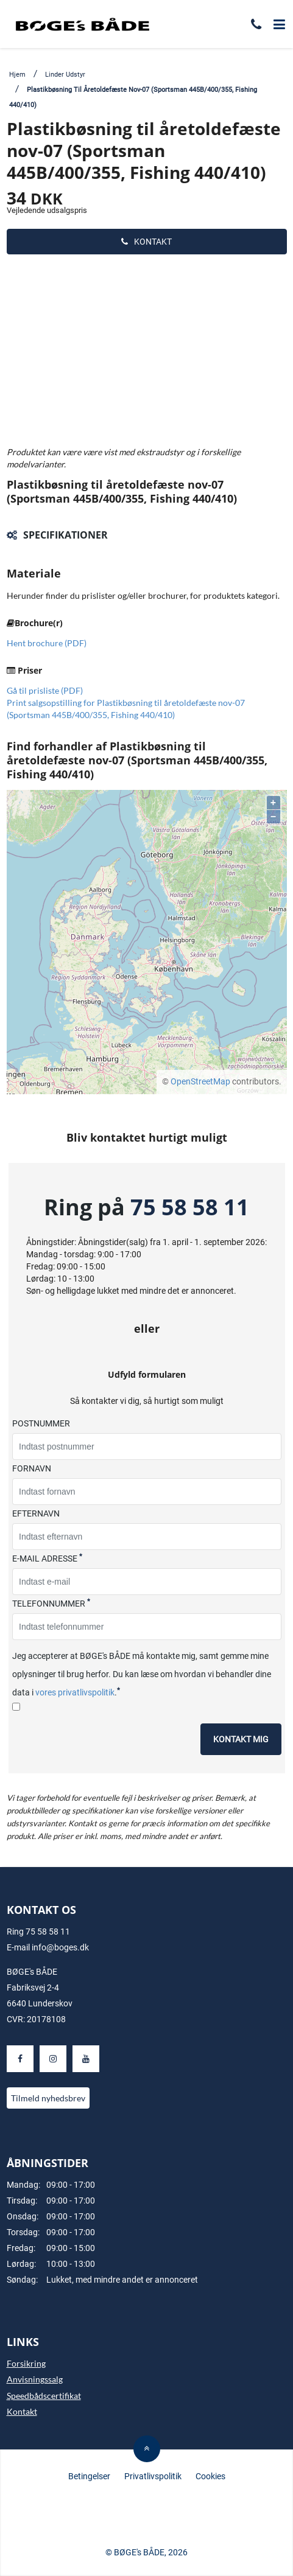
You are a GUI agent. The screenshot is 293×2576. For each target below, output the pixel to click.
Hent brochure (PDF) (46, 643)
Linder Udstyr (65, 75)
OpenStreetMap (200, 1081)
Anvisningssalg (35, 2379)
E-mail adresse (47, 1557)
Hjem (17, 75)
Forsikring (26, 2363)
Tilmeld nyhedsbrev (48, 2098)
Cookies (210, 2476)
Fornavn (31, 1468)
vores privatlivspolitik (75, 1692)
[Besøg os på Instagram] (53, 2058)
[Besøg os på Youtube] (85, 2058)
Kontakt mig (241, 1739)
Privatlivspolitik (153, 2476)
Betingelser (89, 2476)
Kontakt (146, 241)
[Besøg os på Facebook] (20, 2058)
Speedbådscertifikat (44, 2395)
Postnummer (41, 1423)
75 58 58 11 (189, 1207)
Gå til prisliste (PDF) (45, 690)
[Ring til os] (256, 26)
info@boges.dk (60, 1947)
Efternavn (36, 1513)
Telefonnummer (51, 1602)
